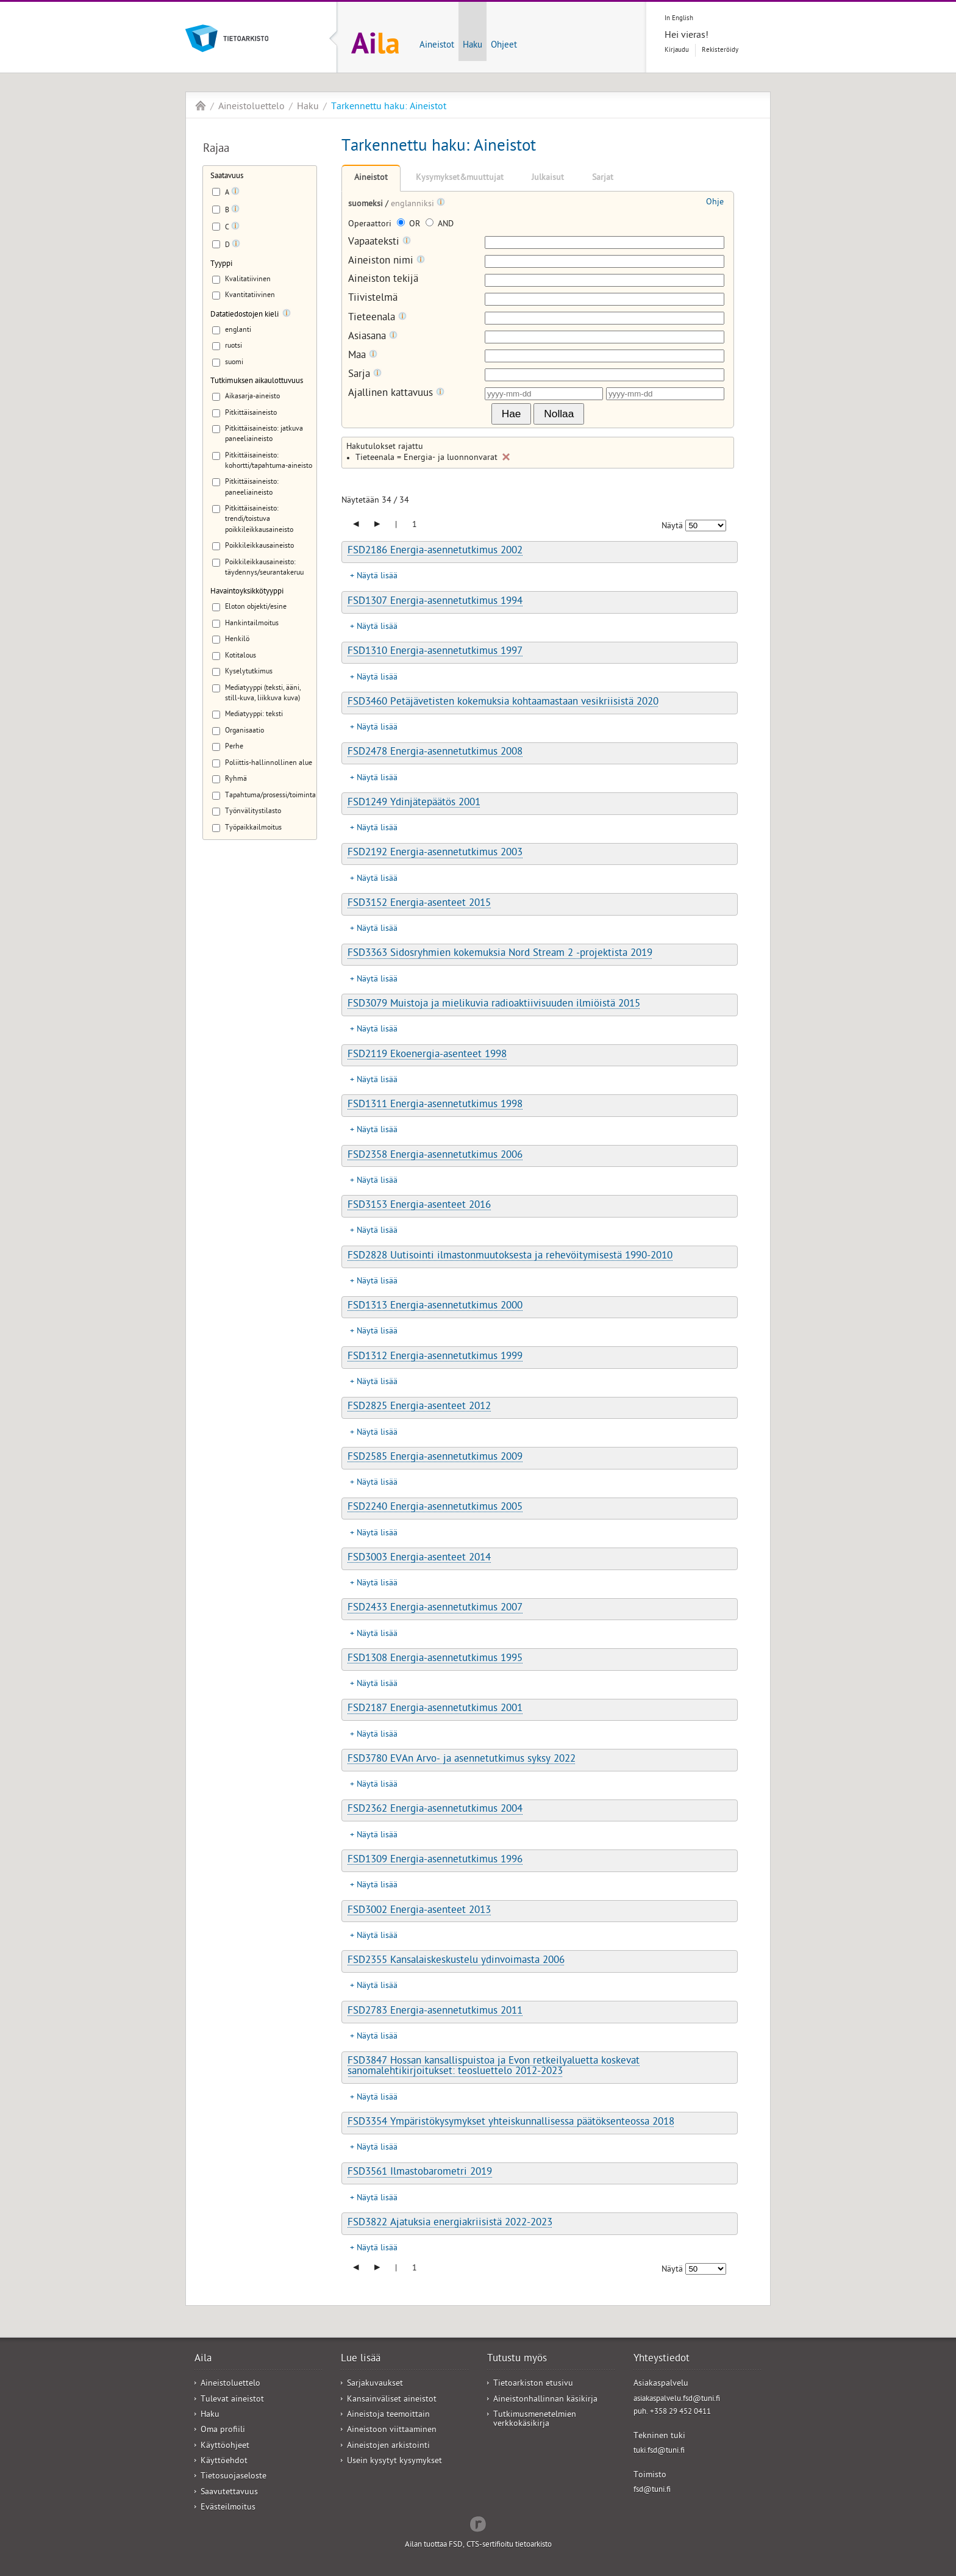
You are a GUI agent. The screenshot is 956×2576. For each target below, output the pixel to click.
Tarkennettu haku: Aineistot (388, 107)
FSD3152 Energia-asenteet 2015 (419, 904)
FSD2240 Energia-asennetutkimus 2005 (435, 1508)
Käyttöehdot (224, 2461)
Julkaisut (548, 178)
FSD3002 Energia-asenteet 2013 (419, 1911)
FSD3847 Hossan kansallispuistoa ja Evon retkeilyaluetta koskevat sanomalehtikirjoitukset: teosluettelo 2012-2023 (494, 2067)
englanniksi (414, 204)
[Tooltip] (235, 193)
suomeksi (366, 204)
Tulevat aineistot (232, 2400)
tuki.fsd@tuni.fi (659, 2451)
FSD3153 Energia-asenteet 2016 (419, 1206)
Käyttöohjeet (225, 2446)
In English (679, 18)
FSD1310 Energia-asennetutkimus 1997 (435, 652)
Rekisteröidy (720, 50)
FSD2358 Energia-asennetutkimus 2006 (435, 1156)
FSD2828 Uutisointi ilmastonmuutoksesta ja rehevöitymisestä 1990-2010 (510, 1256)
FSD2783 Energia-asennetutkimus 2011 (435, 2012)
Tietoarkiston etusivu (533, 2384)
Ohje (715, 203)
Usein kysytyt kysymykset (394, 2461)
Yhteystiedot (661, 2359)
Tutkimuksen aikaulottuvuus (256, 381)
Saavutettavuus (229, 2493)
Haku (472, 45)
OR (410, 225)
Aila (200, 105)
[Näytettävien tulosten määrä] (705, 525)
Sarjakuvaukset (375, 2384)
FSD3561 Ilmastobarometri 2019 (420, 2173)
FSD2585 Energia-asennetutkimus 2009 (435, 1458)
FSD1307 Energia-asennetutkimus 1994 (435, 602)
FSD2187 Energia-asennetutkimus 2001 (435, 1709)
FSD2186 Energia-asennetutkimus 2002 (435, 551)
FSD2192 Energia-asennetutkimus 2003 (435, 853)
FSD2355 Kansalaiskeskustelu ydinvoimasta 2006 (456, 1961)
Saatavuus (226, 176)
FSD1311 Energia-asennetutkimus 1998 (435, 1105)
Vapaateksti (379, 242)
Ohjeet (504, 45)
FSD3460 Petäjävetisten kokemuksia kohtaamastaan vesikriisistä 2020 (503, 703)
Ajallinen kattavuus (396, 394)
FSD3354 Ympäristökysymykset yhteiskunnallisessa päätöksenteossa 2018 (511, 2123)
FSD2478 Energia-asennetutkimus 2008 (435, 753)
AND (440, 225)
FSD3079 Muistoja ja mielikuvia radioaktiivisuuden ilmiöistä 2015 (494, 1005)
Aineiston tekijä (383, 280)
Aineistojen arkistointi (388, 2446)
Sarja (365, 375)
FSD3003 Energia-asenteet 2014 (419, 1558)
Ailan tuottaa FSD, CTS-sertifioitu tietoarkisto (478, 2545)
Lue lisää (360, 2359)
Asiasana (373, 337)
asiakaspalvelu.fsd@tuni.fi (676, 2399)
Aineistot (436, 45)
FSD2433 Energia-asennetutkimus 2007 (435, 1608)
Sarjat (602, 178)
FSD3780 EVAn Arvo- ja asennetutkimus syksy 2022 (462, 1760)
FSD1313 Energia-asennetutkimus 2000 (435, 1307)
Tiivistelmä (373, 299)
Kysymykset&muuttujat (460, 178)
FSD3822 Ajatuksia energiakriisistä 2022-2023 (450, 2223)
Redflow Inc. (478, 2523)
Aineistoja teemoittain (388, 2415)
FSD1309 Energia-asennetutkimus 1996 (435, 1860)
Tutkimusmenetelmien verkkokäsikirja (534, 2420)
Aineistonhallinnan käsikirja (545, 2400)
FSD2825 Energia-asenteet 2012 (419, 1407)
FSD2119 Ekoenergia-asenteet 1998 (427, 1055)
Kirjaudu (677, 50)
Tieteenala (377, 318)
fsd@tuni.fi (652, 2490)
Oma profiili (223, 2430)
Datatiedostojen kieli (244, 315)
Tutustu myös (517, 2359)
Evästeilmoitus (228, 2508)
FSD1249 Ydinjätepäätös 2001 (414, 803)
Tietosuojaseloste (233, 2477)
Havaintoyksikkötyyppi (247, 592)
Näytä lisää (377, 577)
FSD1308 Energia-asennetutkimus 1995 (435, 1659)
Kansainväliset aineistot (392, 2400)
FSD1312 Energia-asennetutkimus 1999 (435, 1357)
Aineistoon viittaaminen (392, 2430)
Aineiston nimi (386, 261)
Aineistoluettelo (251, 107)
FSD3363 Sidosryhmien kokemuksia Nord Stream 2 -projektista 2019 (500, 954)
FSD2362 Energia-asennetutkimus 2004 (435, 1810)
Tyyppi (221, 264)
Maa (362, 356)
